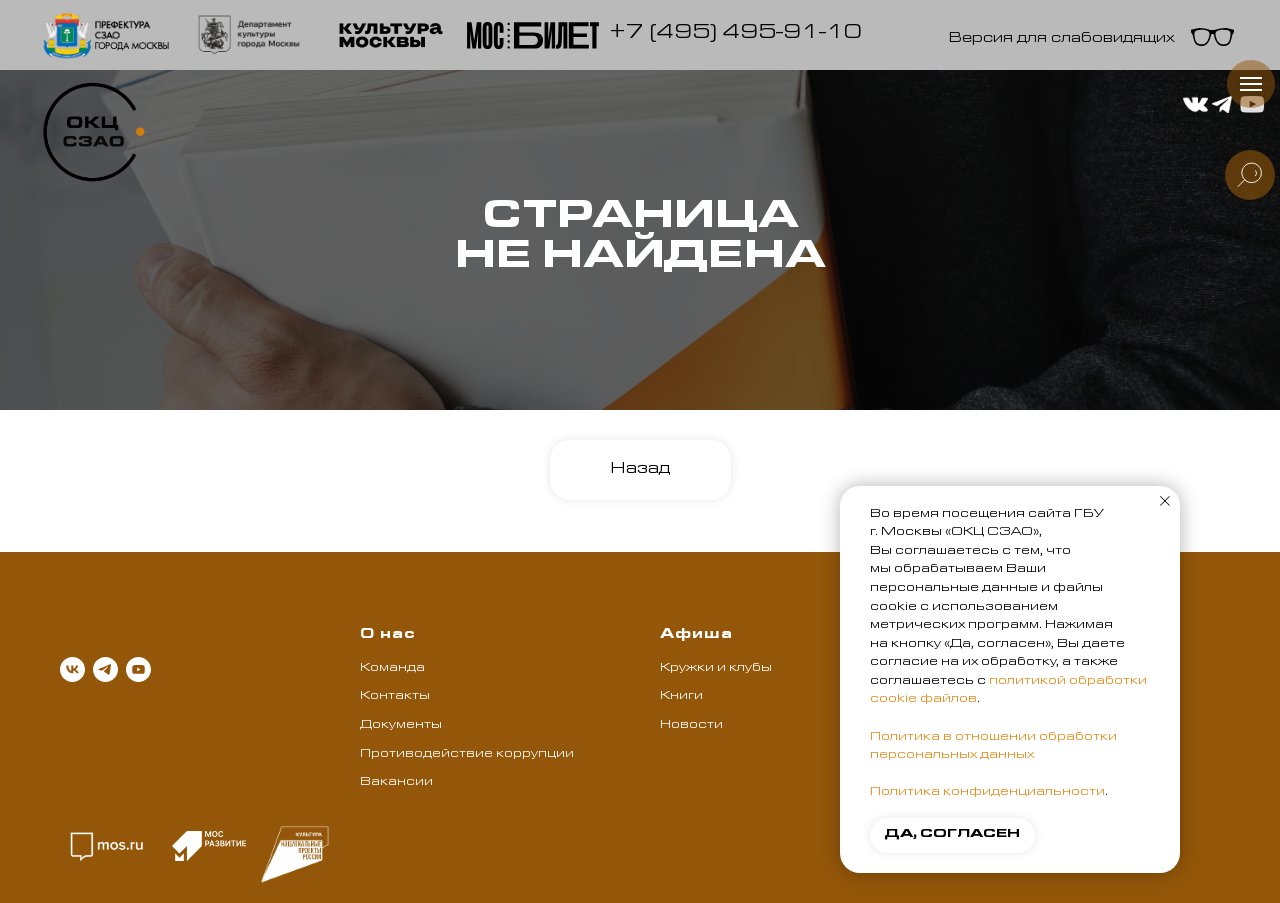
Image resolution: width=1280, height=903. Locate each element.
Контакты (395, 697)
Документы (401, 726)
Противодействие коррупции (467, 755)
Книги (681, 697)
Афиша (696, 636)
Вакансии (396, 783)
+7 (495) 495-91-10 (735, 35)
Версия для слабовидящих (1062, 40)
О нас (388, 636)
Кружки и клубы (716, 669)
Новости (691, 726)
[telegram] (105, 669)
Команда (392, 669)
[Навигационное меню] (1251, 84)
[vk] (72, 669)
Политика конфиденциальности (987, 793)
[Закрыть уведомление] (1165, 501)
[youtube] (138, 669)
